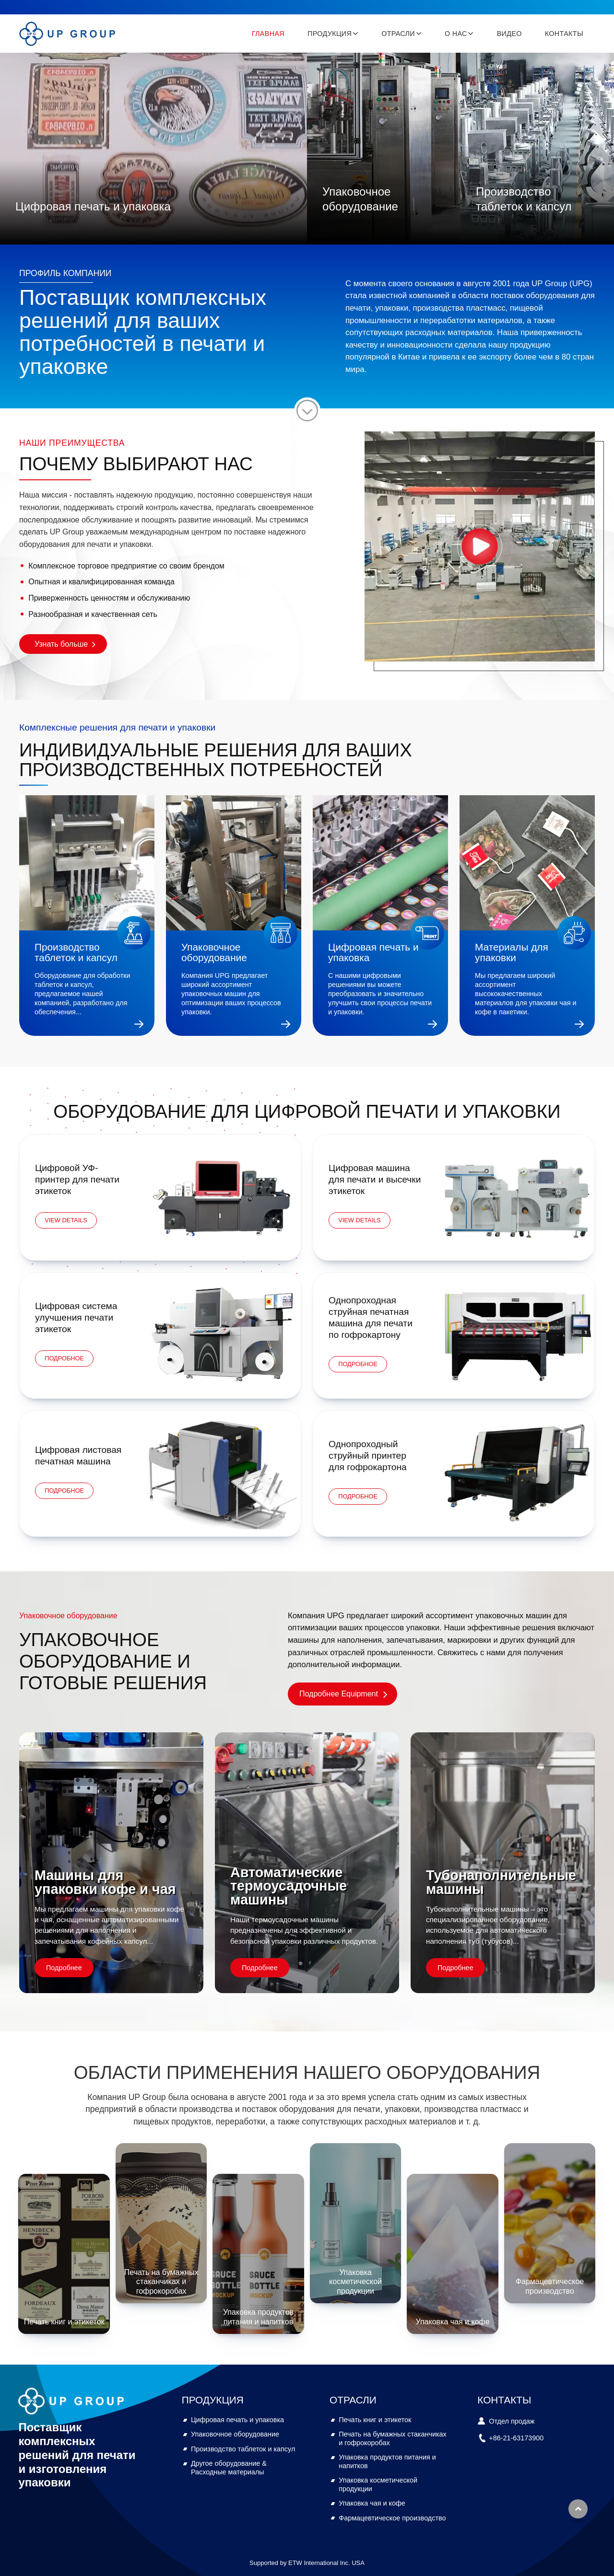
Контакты (564, 33)
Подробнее (64, 1968)
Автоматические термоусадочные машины (288, 1886)
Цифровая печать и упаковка (93, 206)
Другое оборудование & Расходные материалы (229, 2468)
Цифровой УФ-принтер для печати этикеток (77, 1179)
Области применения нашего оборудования (307, 2072)
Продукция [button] (329, 33)
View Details (66, 1220)
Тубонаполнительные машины (501, 1882)
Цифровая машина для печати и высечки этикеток (375, 1179)
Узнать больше (61, 644)
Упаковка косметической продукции (355, 2281)
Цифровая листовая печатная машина (78, 1455)
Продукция (213, 2399)
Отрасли (353, 2399)
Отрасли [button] (398, 33)
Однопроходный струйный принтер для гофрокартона (368, 1455)
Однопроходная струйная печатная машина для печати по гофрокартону (371, 1317)
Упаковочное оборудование (360, 198)
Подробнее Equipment (338, 1694)
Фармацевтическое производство (550, 2286)
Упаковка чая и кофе (452, 2322)
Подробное (64, 1358)
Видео (509, 33)
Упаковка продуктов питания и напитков (258, 2316)
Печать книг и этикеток (64, 2322)
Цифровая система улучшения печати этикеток (76, 1317)
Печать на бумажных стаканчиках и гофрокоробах (161, 2281)
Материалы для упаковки (511, 952)
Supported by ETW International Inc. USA (307, 2562)
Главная (268, 33)
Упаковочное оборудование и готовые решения (113, 1661)
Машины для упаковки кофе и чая (105, 1882)
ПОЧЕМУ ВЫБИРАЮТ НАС (136, 463)
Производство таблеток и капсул (523, 198)
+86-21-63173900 (516, 2438)
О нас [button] (456, 33)
